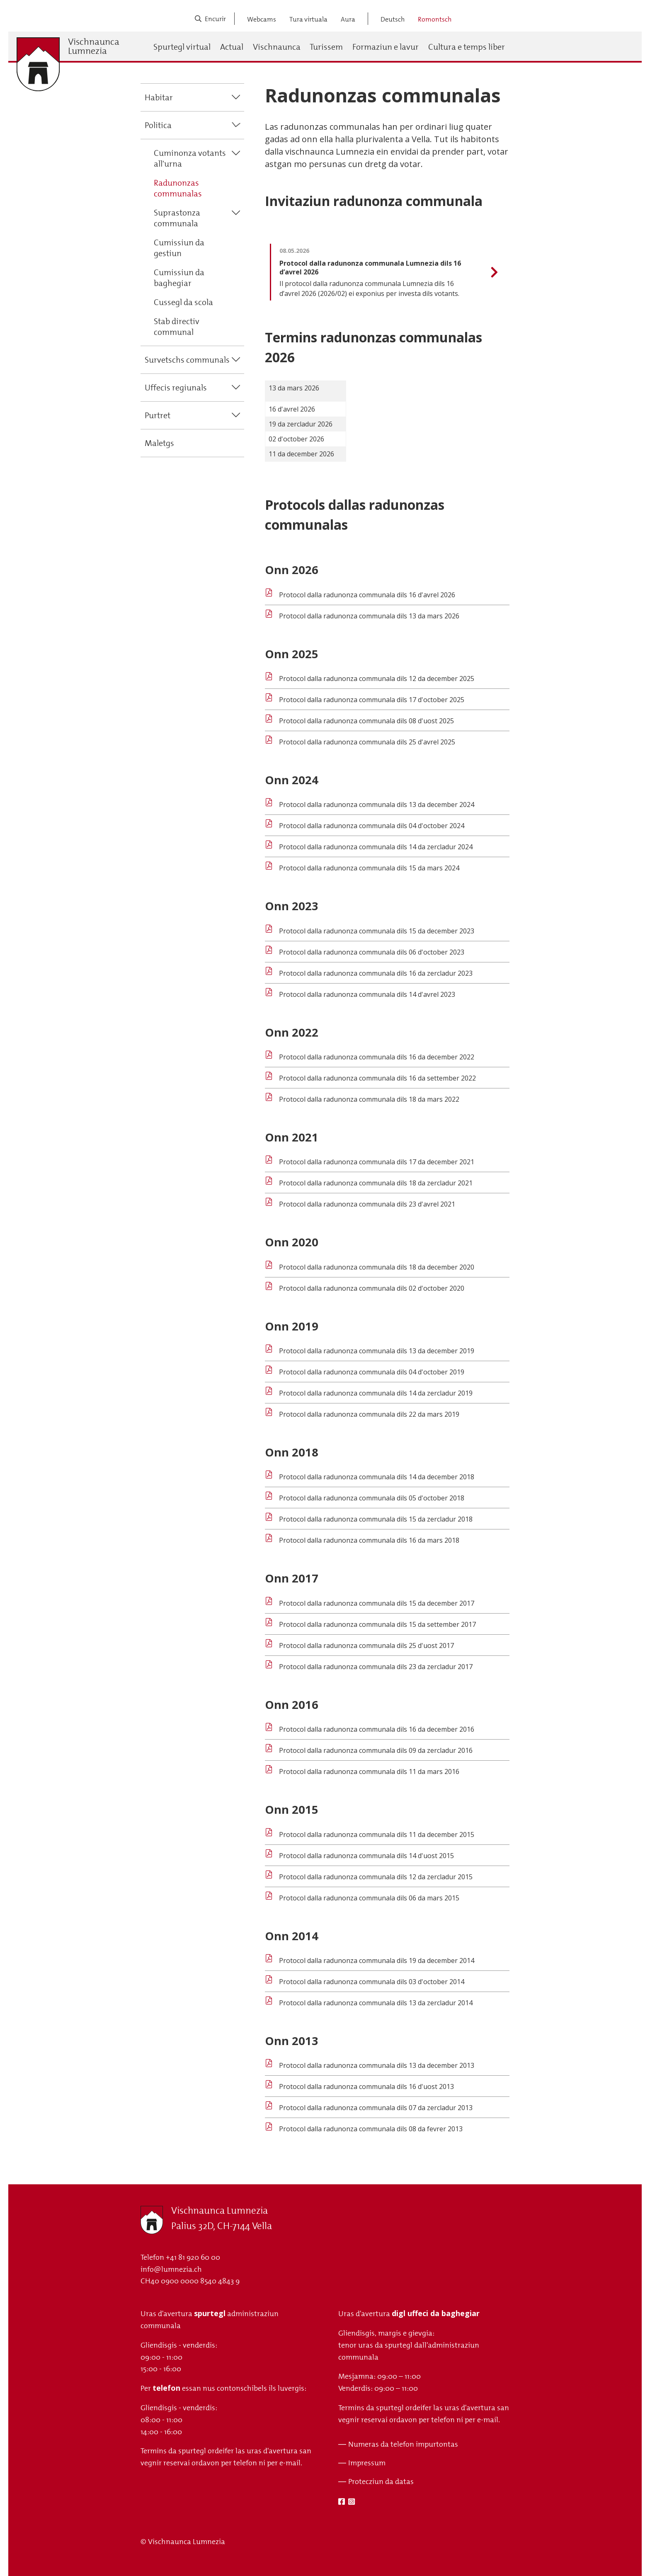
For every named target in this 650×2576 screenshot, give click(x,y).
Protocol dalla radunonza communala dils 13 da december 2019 (376, 1350)
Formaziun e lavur (385, 46)
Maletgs (159, 443)
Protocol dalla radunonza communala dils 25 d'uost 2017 (366, 1645)
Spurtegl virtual (182, 46)
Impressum (367, 2463)
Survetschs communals (187, 359)
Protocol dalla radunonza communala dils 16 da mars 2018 (369, 1540)
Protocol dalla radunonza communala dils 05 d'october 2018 (371, 1497)
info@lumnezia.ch (171, 2269)
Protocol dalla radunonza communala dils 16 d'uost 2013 (366, 2086)
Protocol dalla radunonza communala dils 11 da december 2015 (376, 1834)
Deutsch (393, 19)
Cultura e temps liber (466, 46)
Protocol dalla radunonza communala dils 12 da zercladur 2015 (376, 1876)
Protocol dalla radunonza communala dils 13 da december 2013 (376, 2065)
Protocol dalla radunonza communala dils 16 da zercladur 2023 (376, 973)
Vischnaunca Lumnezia (93, 46)
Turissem (326, 46)
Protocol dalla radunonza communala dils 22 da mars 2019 (369, 1414)
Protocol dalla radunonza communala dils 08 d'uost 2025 (366, 720)
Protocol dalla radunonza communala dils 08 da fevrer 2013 (371, 2128)
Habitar (159, 97)
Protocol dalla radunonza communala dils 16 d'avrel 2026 (367, 594)
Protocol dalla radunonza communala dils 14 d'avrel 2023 (367, 994)
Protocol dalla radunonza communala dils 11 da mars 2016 (369, 1771)
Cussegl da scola (183, 302)
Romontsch (434, 19)
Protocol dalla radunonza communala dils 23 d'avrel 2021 (367, 1204)
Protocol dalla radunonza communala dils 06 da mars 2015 (369, 1897)
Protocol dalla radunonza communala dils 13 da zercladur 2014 (376, 2002)
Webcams (261, 19)
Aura (348, 19)
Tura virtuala (308, 19)
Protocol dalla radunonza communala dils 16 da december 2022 (376, 1056)
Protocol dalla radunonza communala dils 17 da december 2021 (376, 1161)
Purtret (157, 415)
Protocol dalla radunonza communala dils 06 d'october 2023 (371, 952)
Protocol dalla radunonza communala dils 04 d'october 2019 (371, 1371)
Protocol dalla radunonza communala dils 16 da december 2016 (376, 1729)
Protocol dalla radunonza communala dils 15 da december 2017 (376, 1603)
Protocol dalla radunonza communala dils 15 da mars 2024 (369, 867)
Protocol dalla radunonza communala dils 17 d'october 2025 (371, 699)
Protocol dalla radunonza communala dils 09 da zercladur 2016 (376, 1750)
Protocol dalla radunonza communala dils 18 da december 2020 (376, 1267)
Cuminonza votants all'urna (190, 158)
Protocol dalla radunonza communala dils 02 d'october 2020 (371, 1288)
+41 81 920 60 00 (193, 2257)
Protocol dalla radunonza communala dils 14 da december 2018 (376, 1476)
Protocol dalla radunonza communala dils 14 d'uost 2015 (366, 1855)
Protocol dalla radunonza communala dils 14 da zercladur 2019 (376, 1393)
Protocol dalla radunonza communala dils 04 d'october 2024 (371, 825)
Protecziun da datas (381, 2481)
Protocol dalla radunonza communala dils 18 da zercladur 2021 (376, 1182)
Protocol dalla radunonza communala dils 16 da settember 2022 (377, 1078)
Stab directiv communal (176, 326)
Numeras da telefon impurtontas (403, 2444)
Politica (158, 125)
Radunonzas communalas (178, 188)
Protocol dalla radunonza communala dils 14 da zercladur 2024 (376, 846)
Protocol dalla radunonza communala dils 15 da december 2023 (376, 930)
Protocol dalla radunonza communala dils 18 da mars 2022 (369, 1099)
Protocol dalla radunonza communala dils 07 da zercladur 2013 (376, 2107)
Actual (231, 46)
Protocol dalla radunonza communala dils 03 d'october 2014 (371, 1981)
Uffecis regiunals (176, 387)
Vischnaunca (277, 46)
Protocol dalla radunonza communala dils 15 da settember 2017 (377, 1624)
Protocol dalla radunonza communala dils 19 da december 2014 (376, 1960)
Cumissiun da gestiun (179, 248)
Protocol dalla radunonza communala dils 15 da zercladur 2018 (376, 1519)
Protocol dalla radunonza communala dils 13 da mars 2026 (369, 615)
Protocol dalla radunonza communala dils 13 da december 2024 (376, 804)
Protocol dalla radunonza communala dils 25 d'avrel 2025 (367, 741)
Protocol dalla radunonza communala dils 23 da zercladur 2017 (376, 1666)
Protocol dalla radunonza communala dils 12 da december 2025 (376, 678)
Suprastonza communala (177, 218)
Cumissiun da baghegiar (179, 277)
